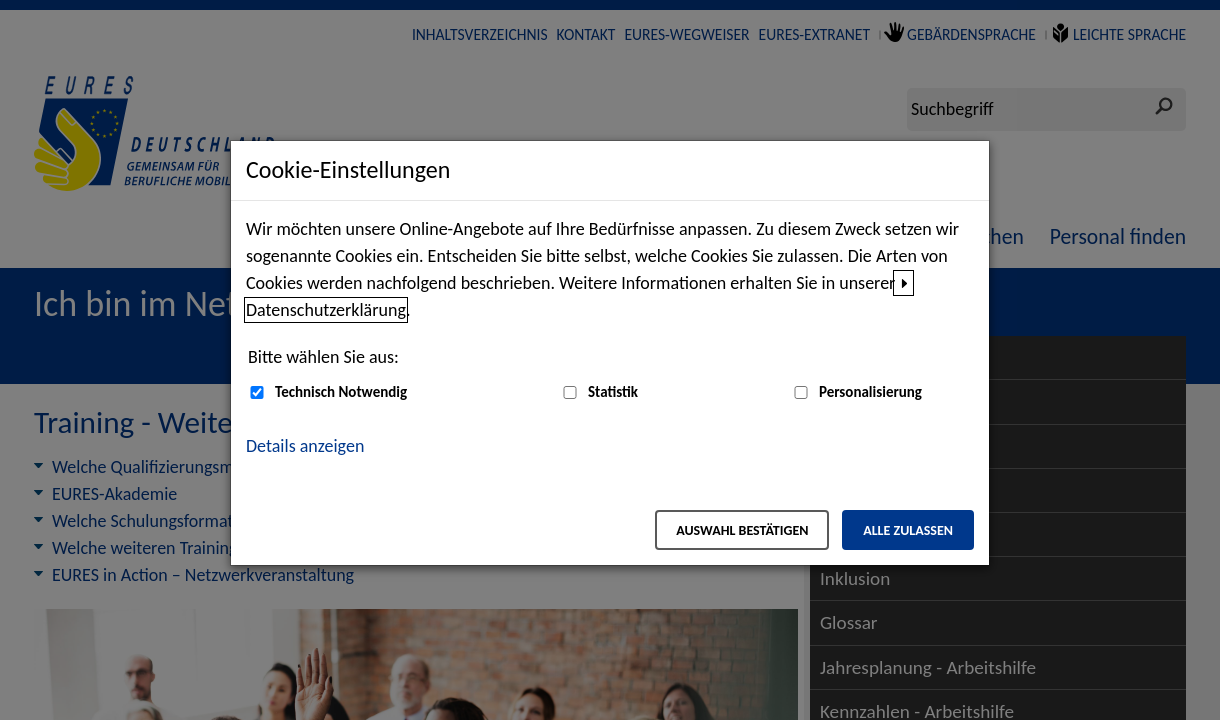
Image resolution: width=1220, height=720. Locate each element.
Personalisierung (870, 392)
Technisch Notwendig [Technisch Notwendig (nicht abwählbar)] (341, 392)
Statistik (613, 392)
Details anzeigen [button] (305, 446)
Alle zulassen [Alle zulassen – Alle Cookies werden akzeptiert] (908, 530)
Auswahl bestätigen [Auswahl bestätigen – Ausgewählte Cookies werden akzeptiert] (742, 530)
